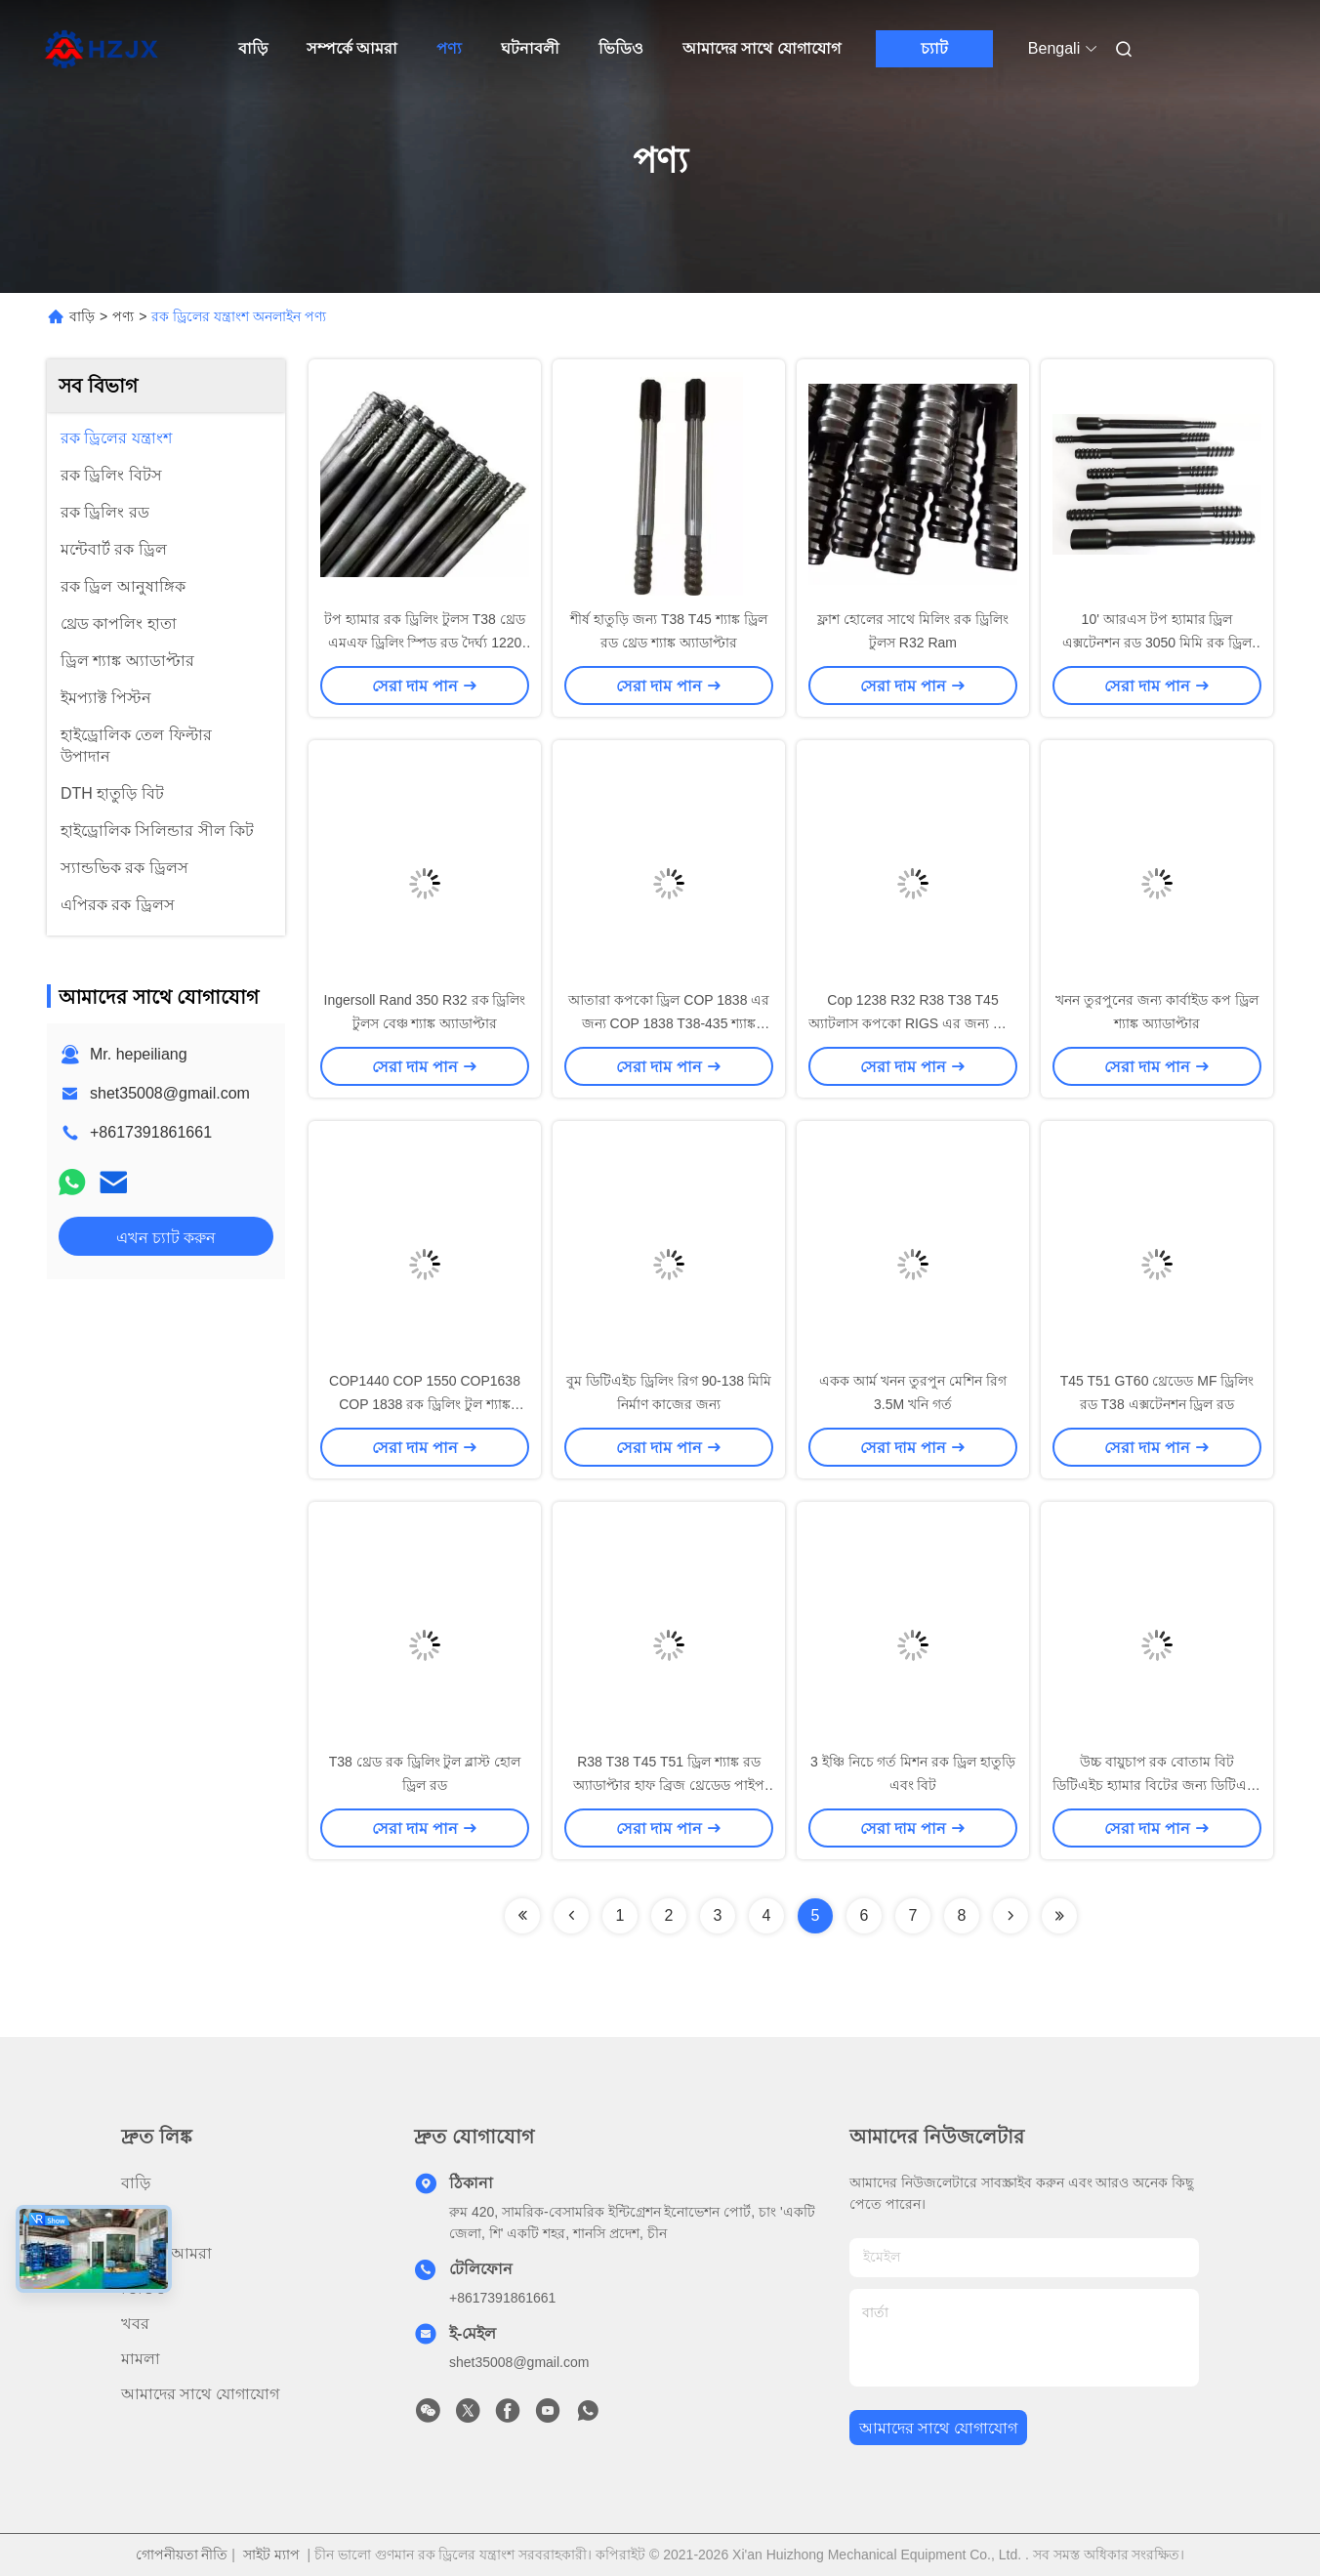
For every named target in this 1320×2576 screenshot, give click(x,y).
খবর (135, 2323)
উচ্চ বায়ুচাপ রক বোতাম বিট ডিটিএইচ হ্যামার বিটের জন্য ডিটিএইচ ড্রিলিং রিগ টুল (1156, 1785)
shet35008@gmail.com (170, 1093)
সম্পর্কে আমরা (352, 48)
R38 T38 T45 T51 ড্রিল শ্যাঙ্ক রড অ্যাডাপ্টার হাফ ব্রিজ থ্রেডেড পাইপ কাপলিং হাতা (668, 1785)
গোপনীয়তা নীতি (182, 2554)
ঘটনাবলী (530, 48)
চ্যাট (934, 48)
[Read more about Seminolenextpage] (522, 1915)
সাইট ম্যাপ (271, 2554)
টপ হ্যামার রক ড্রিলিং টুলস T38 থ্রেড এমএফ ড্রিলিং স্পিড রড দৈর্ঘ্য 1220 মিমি (424, 642)
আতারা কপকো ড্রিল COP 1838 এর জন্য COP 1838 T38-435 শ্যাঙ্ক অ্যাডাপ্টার (669, 1023)
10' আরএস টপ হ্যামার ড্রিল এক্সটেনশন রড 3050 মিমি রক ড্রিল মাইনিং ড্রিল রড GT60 (1157, 642)
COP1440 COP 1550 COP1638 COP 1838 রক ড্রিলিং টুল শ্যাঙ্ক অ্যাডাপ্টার (424, 1404)
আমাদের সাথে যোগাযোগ (761, 48)
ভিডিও (620, 48)
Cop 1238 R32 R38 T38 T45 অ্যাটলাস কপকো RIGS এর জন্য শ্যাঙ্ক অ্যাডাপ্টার (912, 1023)
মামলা (140, 2358)
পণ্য (449, 48)
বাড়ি (253, 48)
